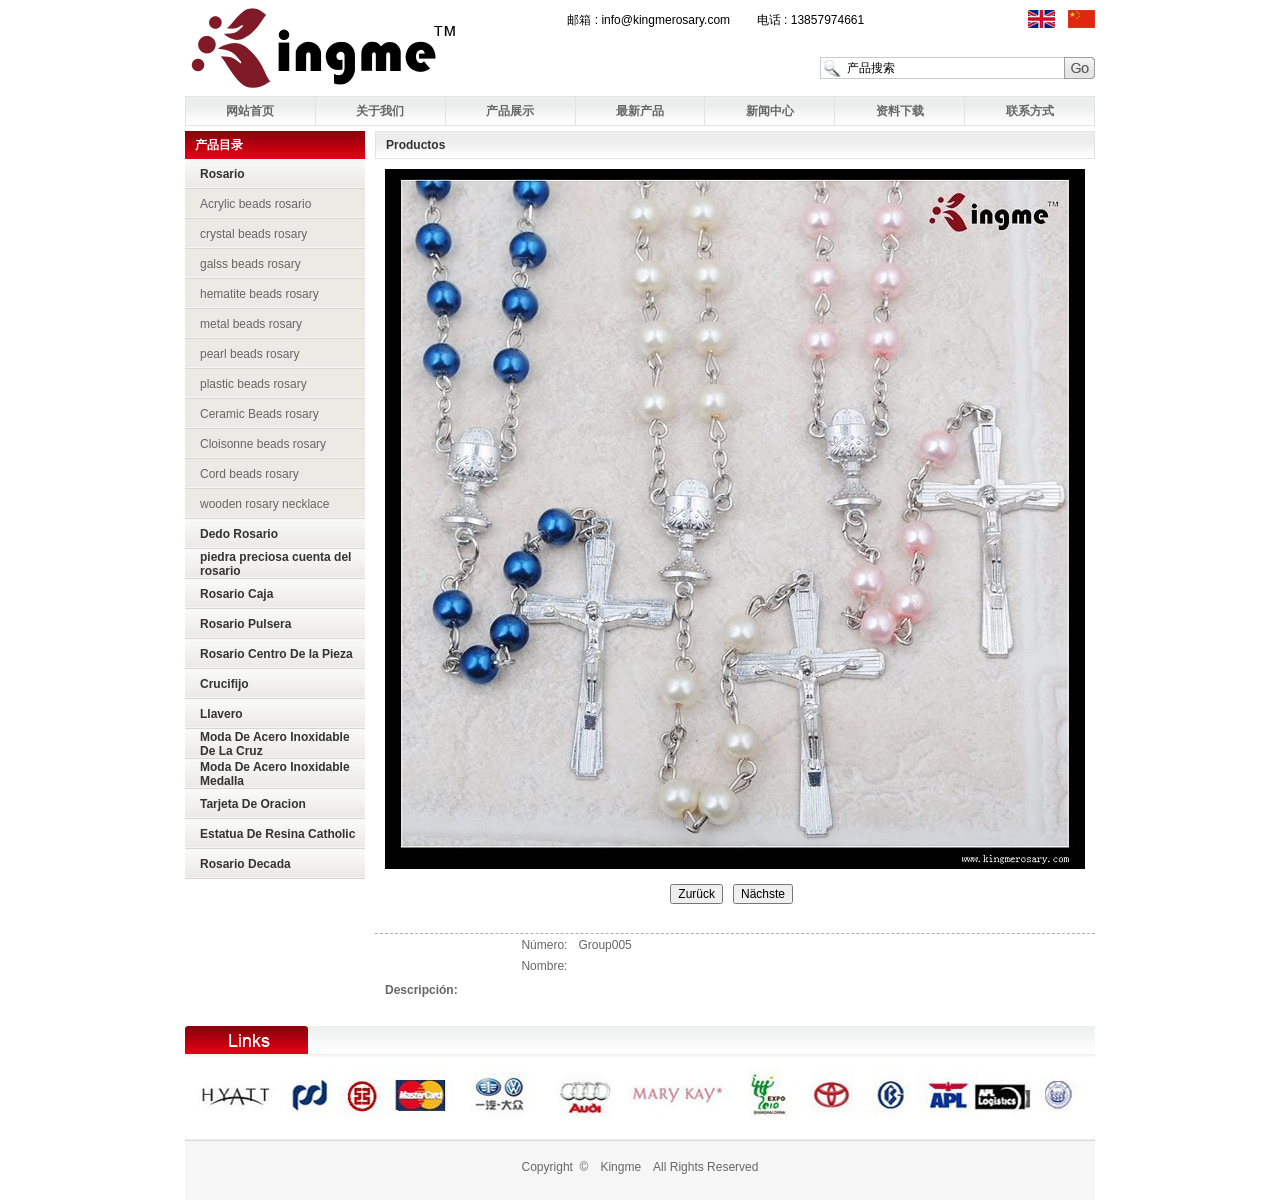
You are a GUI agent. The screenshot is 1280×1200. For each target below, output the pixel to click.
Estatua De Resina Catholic (277, 834)
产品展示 (510, 111)
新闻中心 (770, 111)
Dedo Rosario (239, 534)
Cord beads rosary (249, 474)
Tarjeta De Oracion (253, 804)
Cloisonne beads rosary (263, 444)
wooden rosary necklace (264, 504)
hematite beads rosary (259, 294)
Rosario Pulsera (245, 624)
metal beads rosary (251, 324)
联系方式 (1030, 111)
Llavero (221, 714)
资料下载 (900, 111)
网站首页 (250, 111)
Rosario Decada (245, 864)
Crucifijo (224, 684)
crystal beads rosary (253, 234)
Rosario (222, 174)
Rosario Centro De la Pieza (276, 654)
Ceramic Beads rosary (259, 414)
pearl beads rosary (249, 354)
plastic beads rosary (253, 384)
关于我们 (380, 111)
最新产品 (640, 111)
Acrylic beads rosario (255, 204)
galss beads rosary (250, 264)
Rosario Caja (236, 594)
